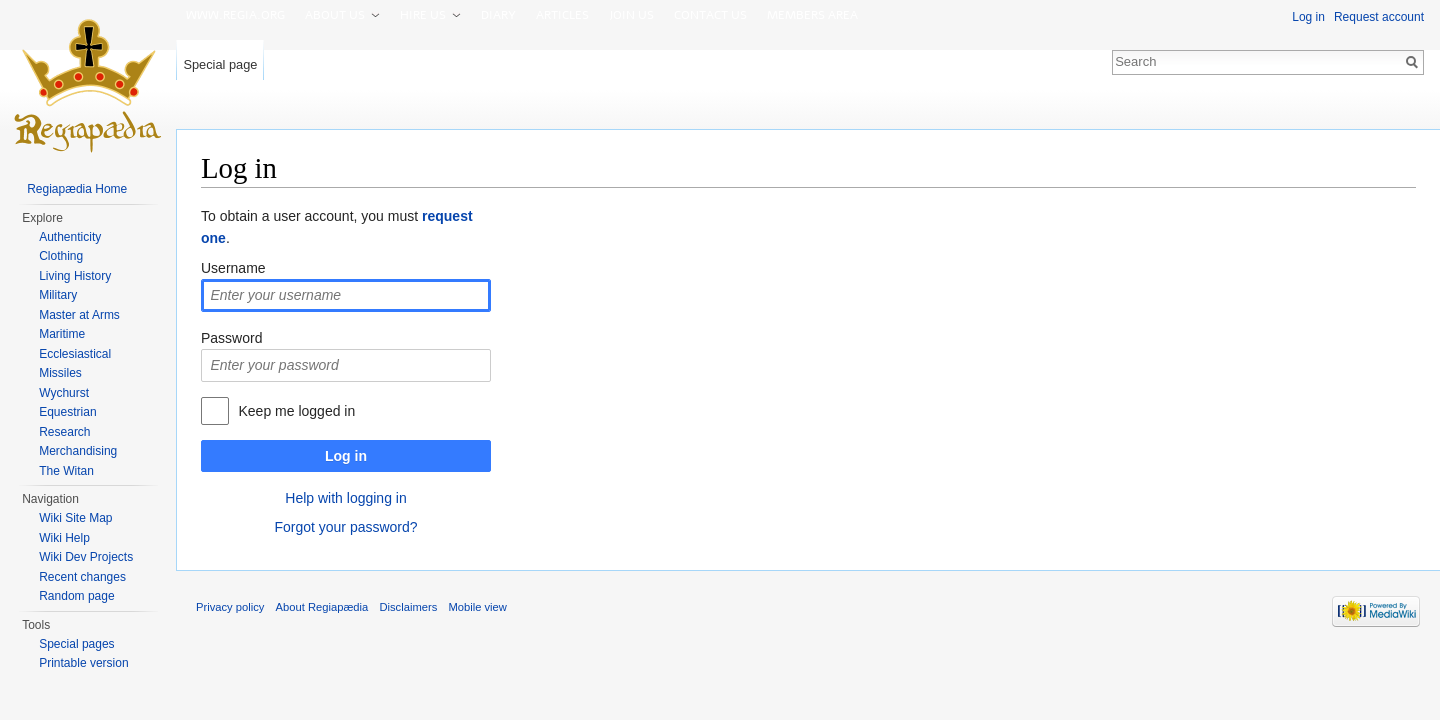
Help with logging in (345, 498)
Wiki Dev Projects (86, 557)
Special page (220, 64)
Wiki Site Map (75, 518)
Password (231, 338)
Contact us (710, 15)
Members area (812, 15)
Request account (1379, 17)
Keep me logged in (296, 411)
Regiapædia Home (77, 189)
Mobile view (477, 607)
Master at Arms (79, 315)
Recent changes (82, 577)
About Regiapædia (322, 607)
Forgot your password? (345, 527)
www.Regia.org (235, 15)
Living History (75, 276)
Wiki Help (64, 538)
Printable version (83, 663)
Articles (562, 15)
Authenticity (70, 237)
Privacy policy (230, 607)
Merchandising (78, 451)
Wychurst (64, 393)
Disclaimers (408, 607)
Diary (498, 15)
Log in (346, 456)
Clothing (61, 256)
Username (233, 268)
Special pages (76, 644)
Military (58, 295)
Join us (631, 15)
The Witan (66, 471)
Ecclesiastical (75, 354)
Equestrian (67, 412)
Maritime (62, 334)
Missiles (60, 373)
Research (64, 432)
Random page (76, 596)
